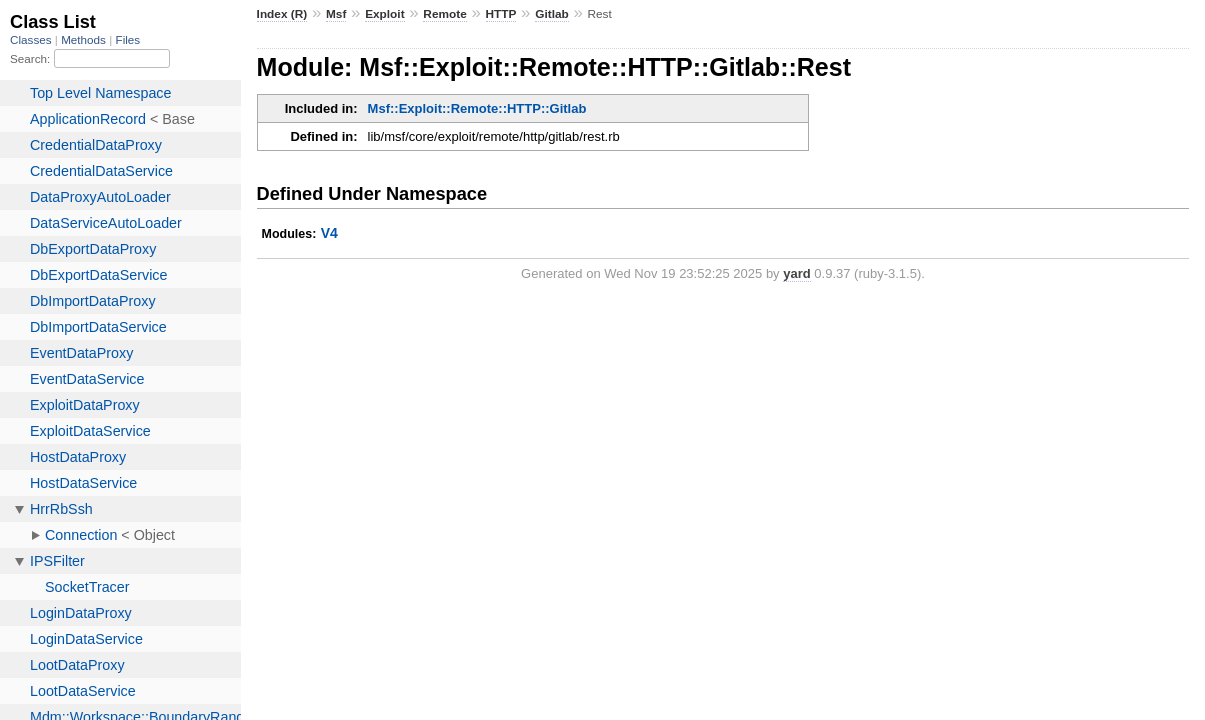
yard (796, 273)
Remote (444, 14)
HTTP (501, 14)
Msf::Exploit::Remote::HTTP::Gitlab (477, 108)
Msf (336, 14)
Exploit (384, 14)
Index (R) (282, 14)
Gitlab (552, 14)
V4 (329, 233)
